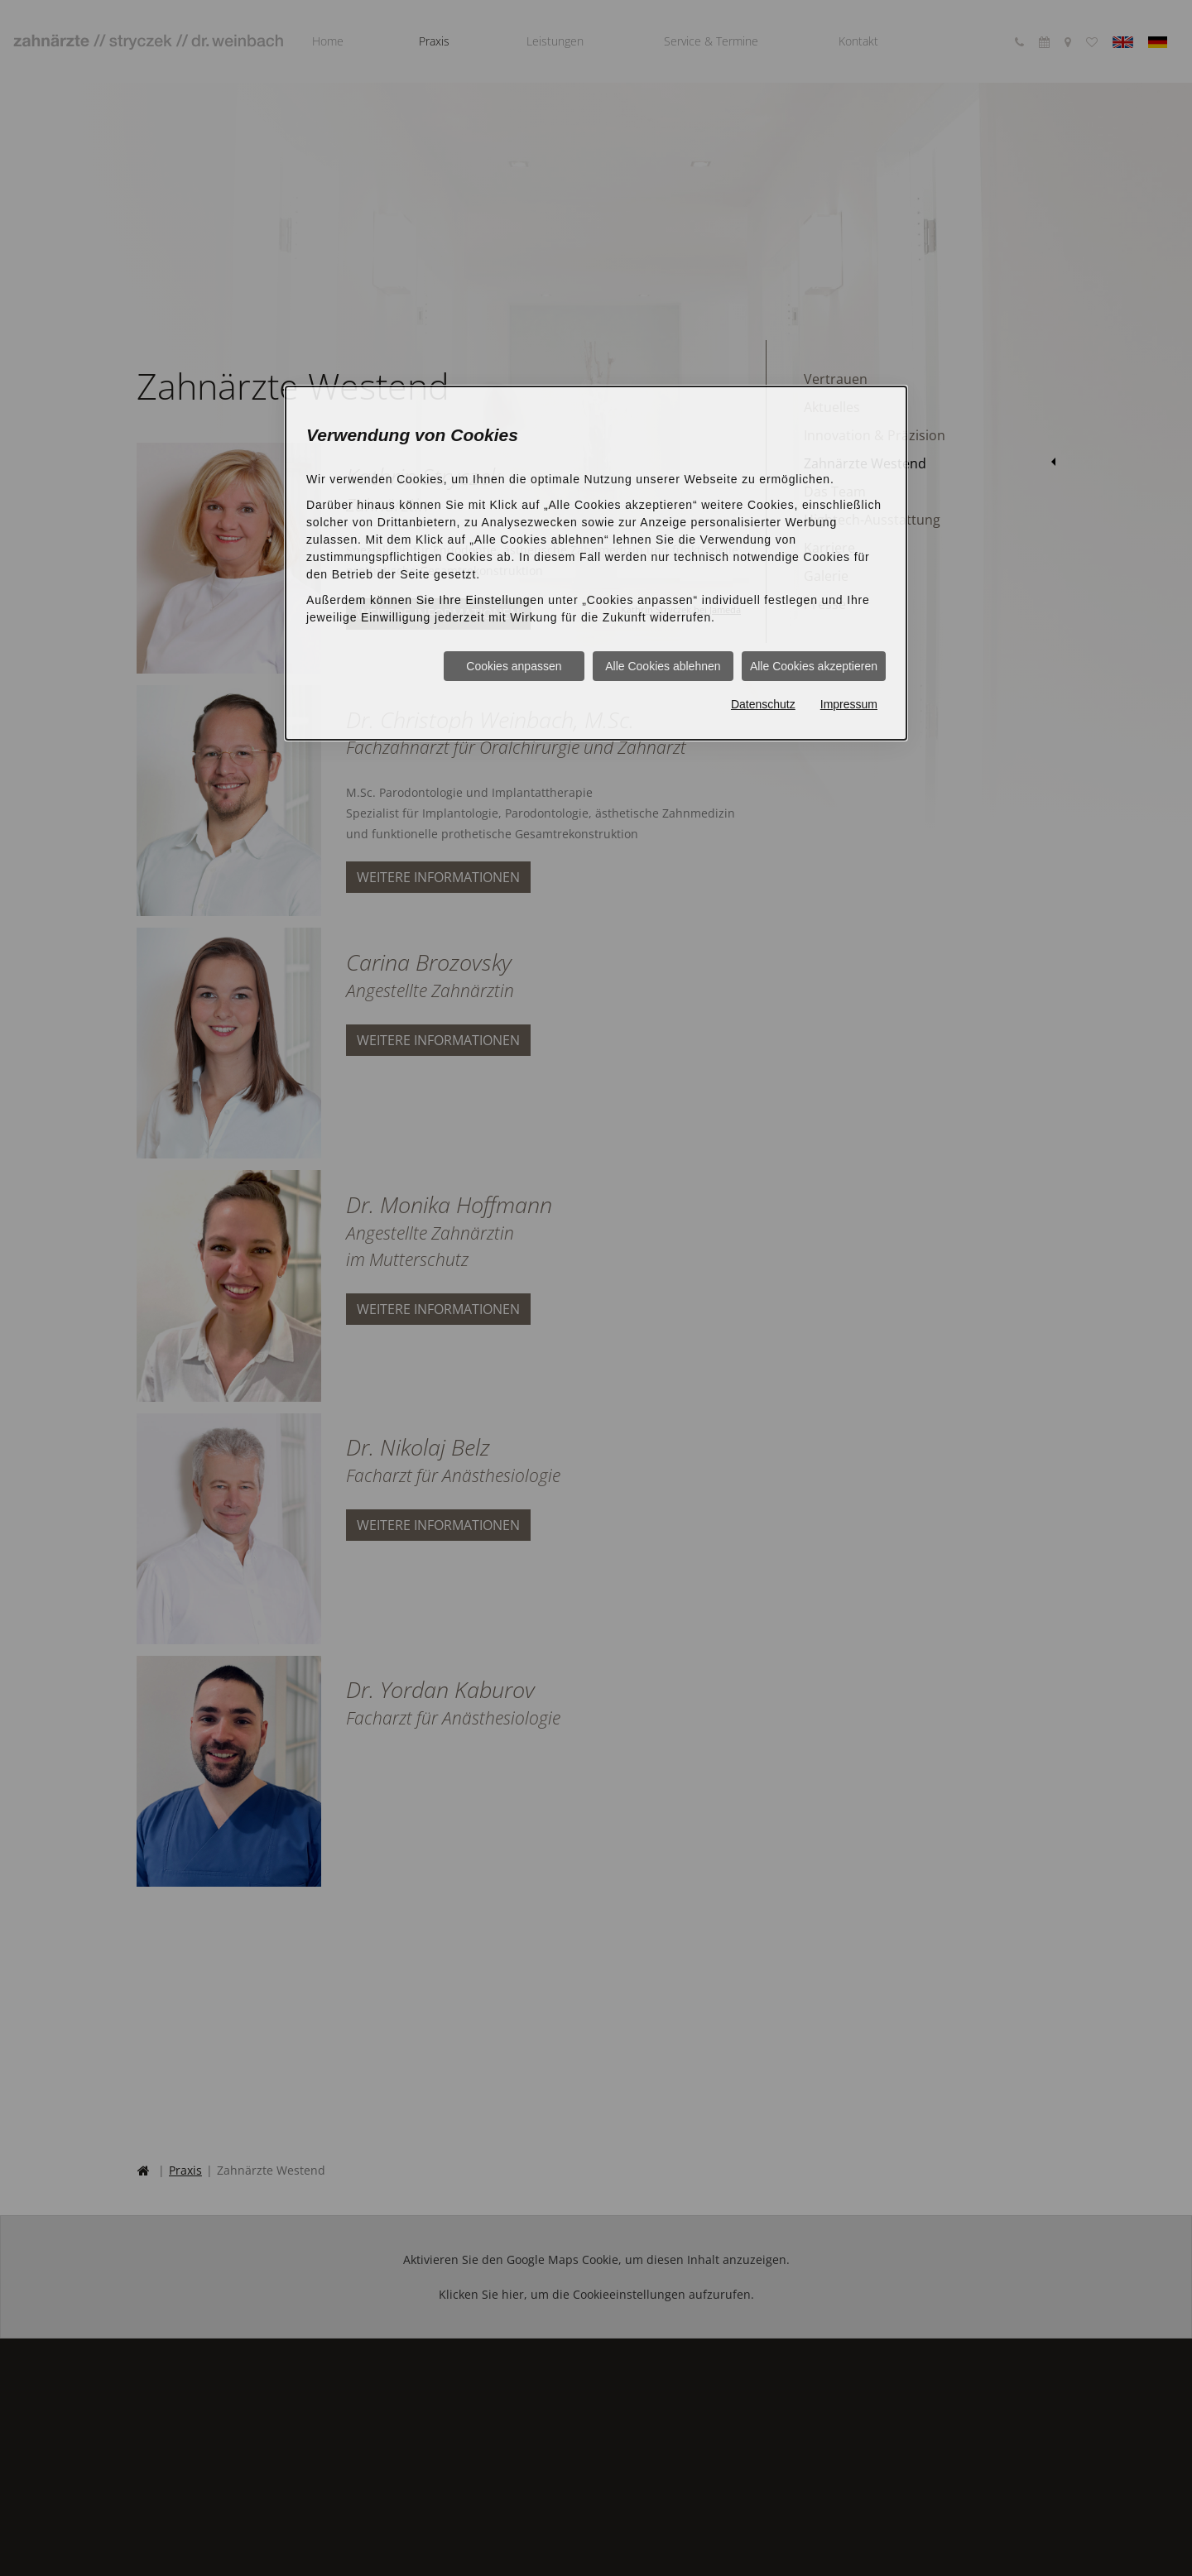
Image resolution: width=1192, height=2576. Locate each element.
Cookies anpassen (513, 666)
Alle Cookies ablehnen (662, 666)
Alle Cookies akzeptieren (813, 666)
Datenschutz (763, 704)
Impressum (848, 704)
